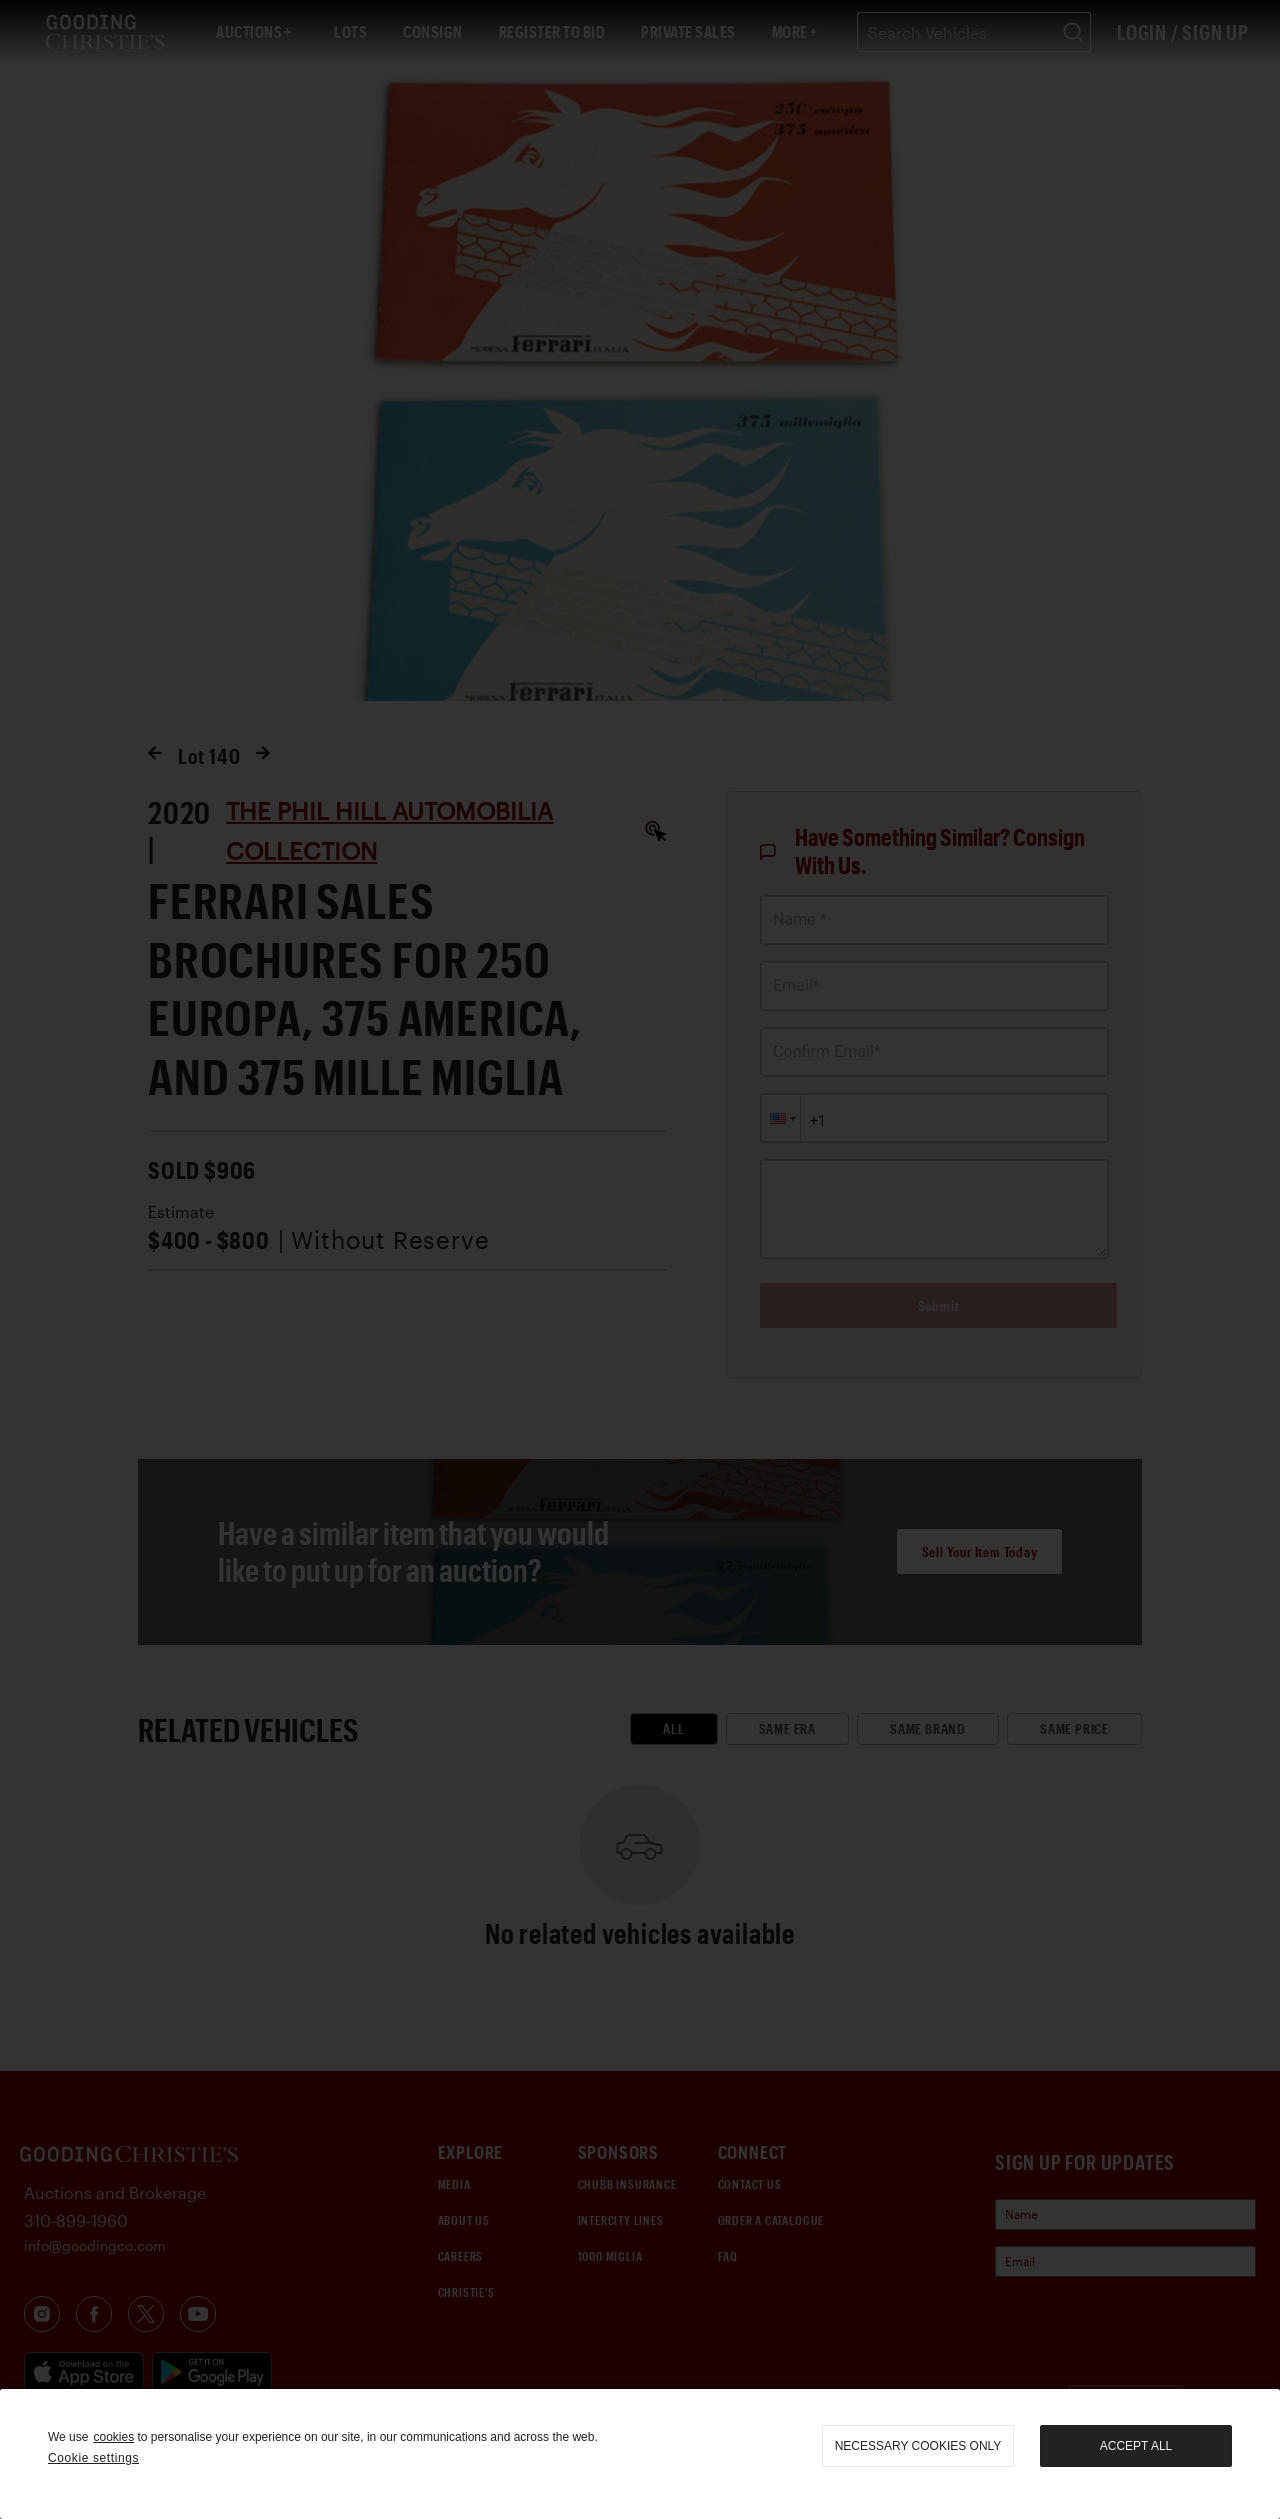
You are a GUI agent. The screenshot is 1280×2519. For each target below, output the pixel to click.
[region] (640, 2454)
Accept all (1136, 2446)
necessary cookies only (918, 2446)
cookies (113, 2437)
